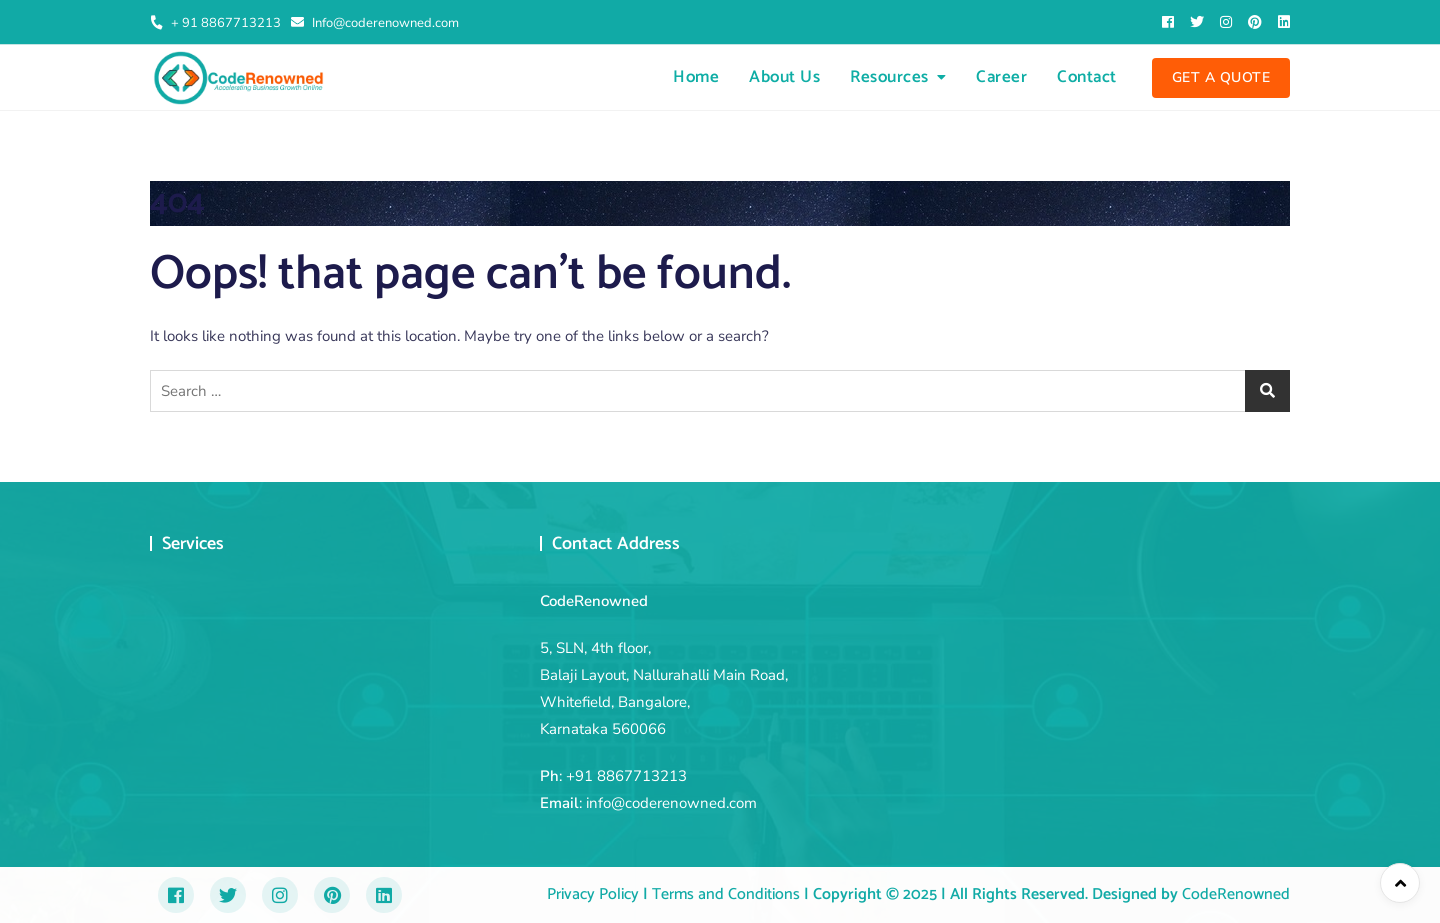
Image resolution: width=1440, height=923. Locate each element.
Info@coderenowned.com (375, 23)
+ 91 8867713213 (215, 23)
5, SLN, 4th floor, (595, 648)
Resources (889, 77)
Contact (1087, 77)
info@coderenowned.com (671, 803)
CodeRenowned (1236, 894)
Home (696, 77)
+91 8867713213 (626, 776)
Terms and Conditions (724, 894)
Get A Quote (1221, 77)
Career (1001, 77)
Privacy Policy (593, 894)
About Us (784, 77)
